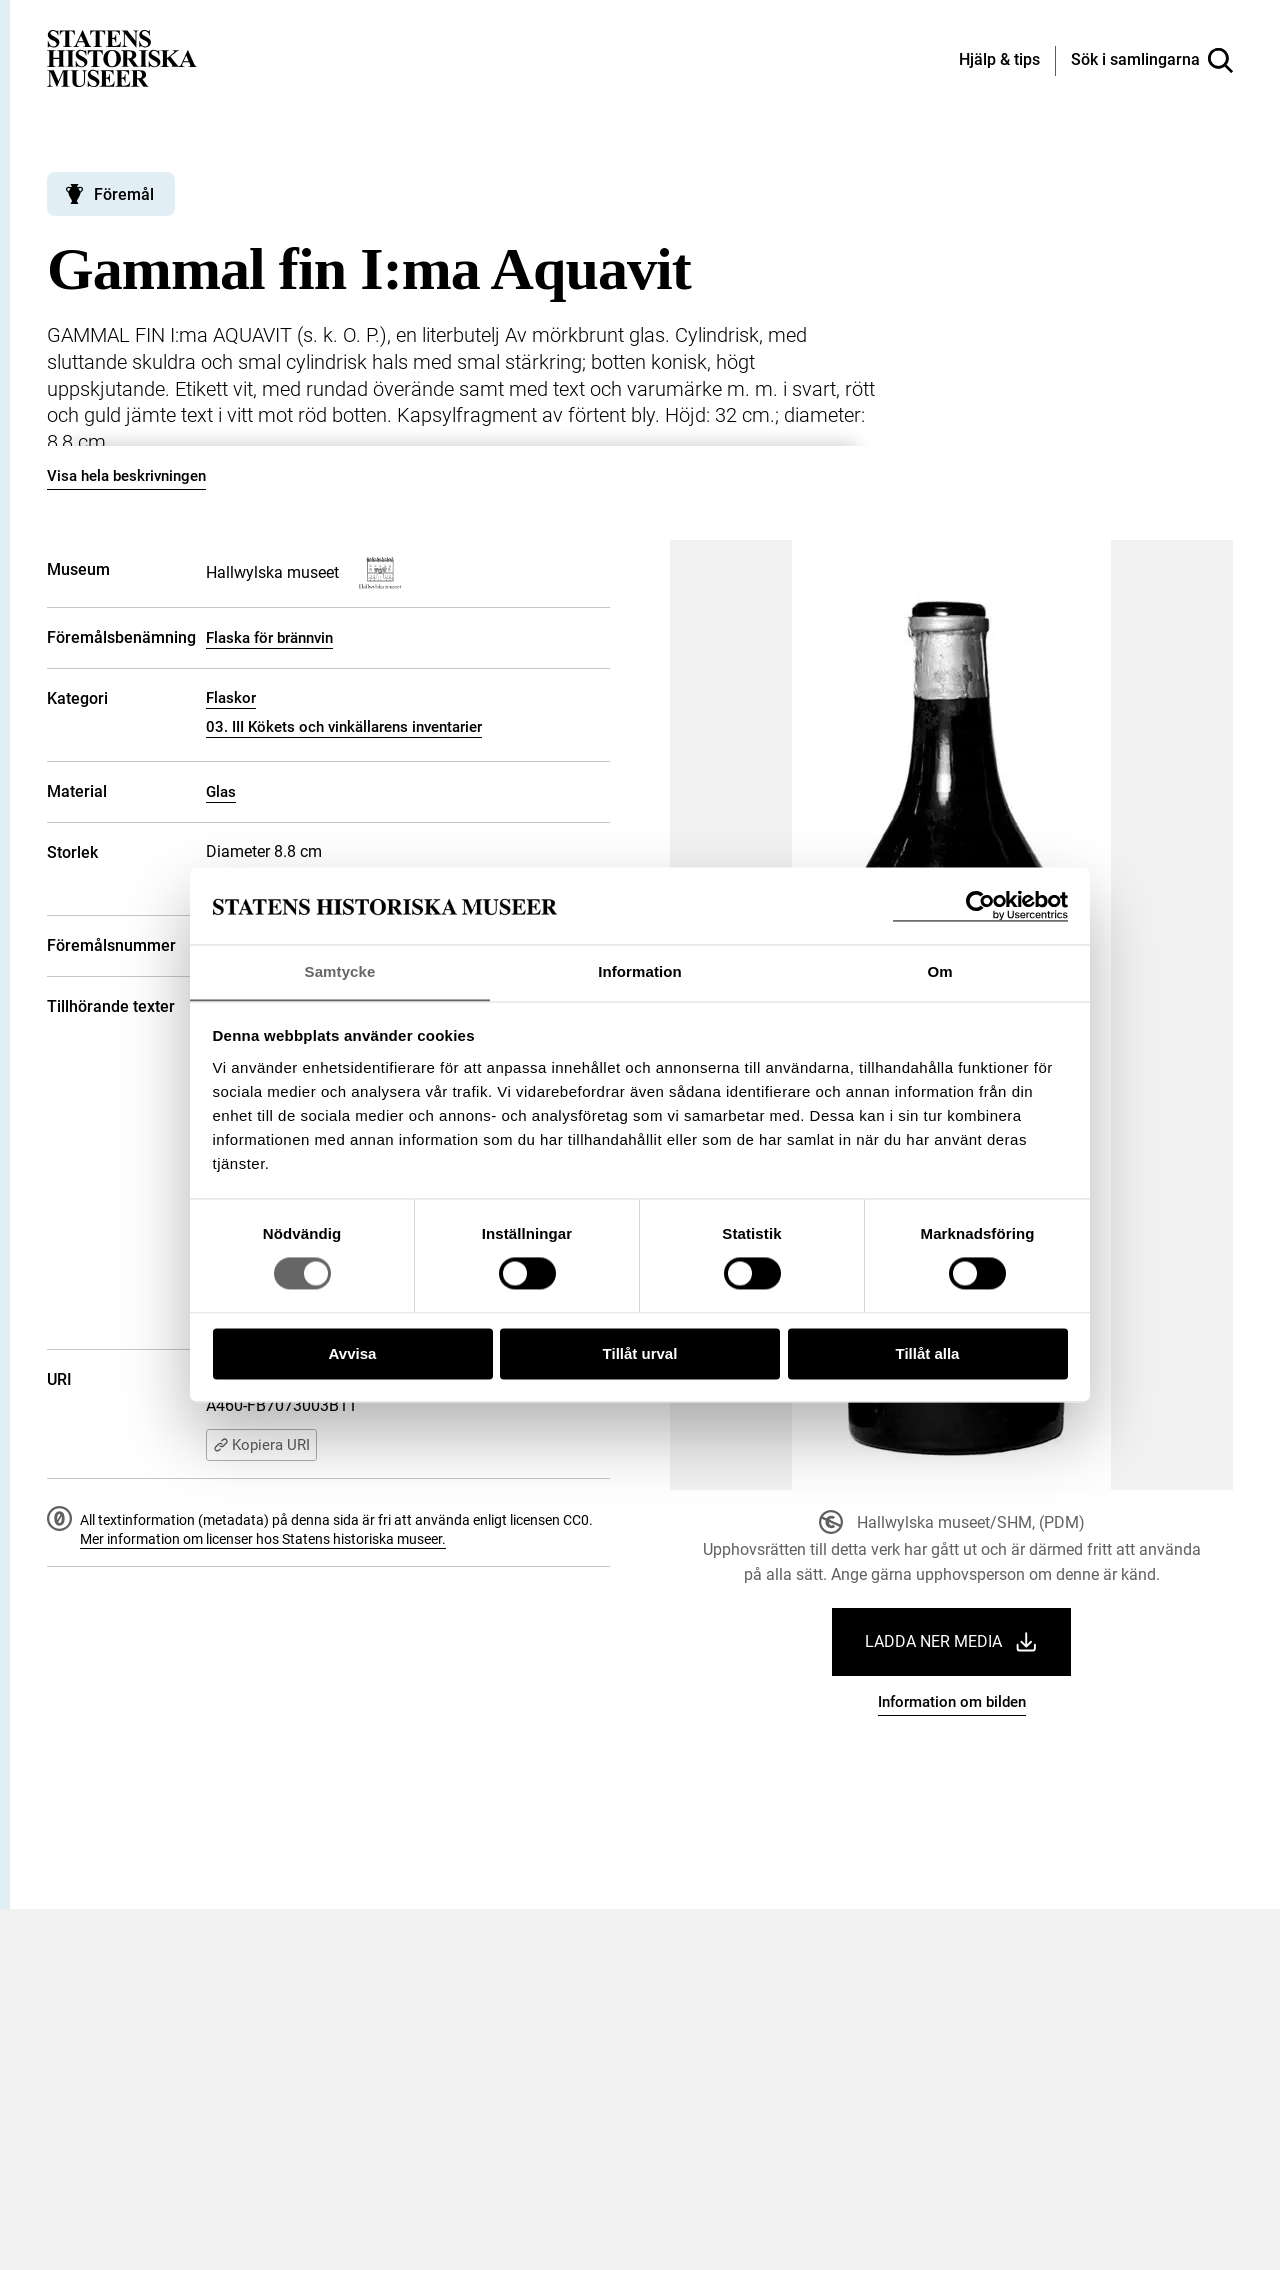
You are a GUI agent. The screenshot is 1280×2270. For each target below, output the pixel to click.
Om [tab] (939, 971)
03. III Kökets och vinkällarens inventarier (344, 727)
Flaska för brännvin (269, 638)
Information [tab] (640, 971)
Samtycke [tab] (340, 971)
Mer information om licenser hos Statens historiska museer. (263, 1539)
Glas (221, 792)
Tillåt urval (640, 1354)
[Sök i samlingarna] (1152, 61)
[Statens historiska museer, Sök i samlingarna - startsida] (122, 57)
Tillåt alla (928, 1354)
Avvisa (353, 1354)
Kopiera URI (261, 1445)
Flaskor (231, 698)
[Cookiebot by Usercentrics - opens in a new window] (980, 905)
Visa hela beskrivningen (126, 476)
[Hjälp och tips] (999, 61)
